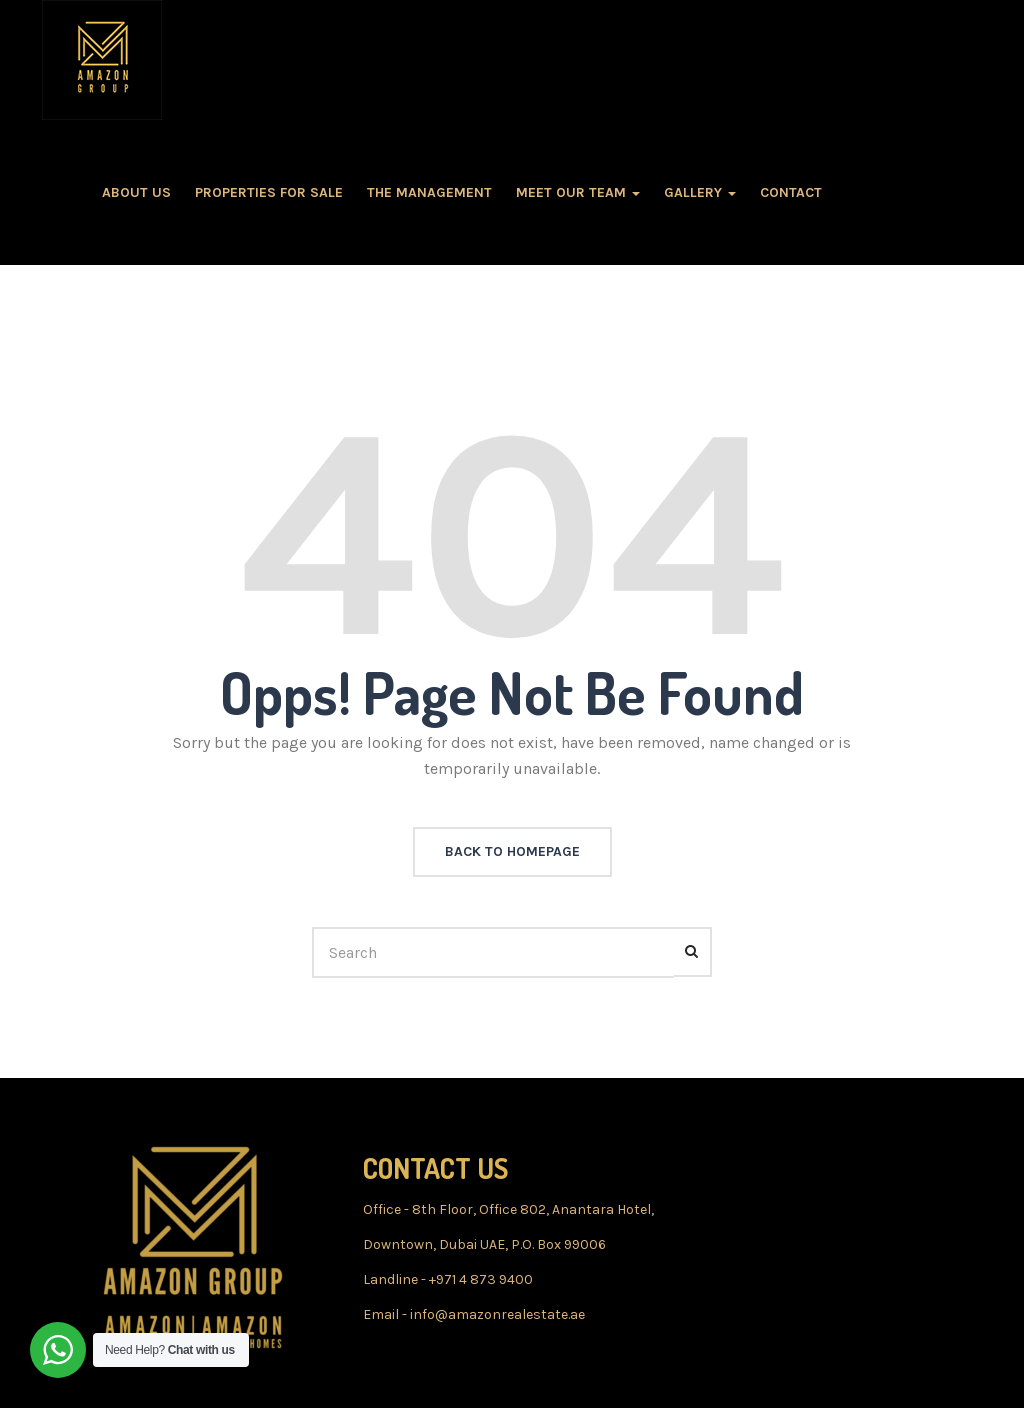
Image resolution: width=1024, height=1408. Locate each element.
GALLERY (700, 192)
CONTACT (791, 192)
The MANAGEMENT (429, 192)
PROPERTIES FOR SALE (269, 192)
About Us (136, 192)
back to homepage (512, 851)
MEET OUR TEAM (578, 192)
